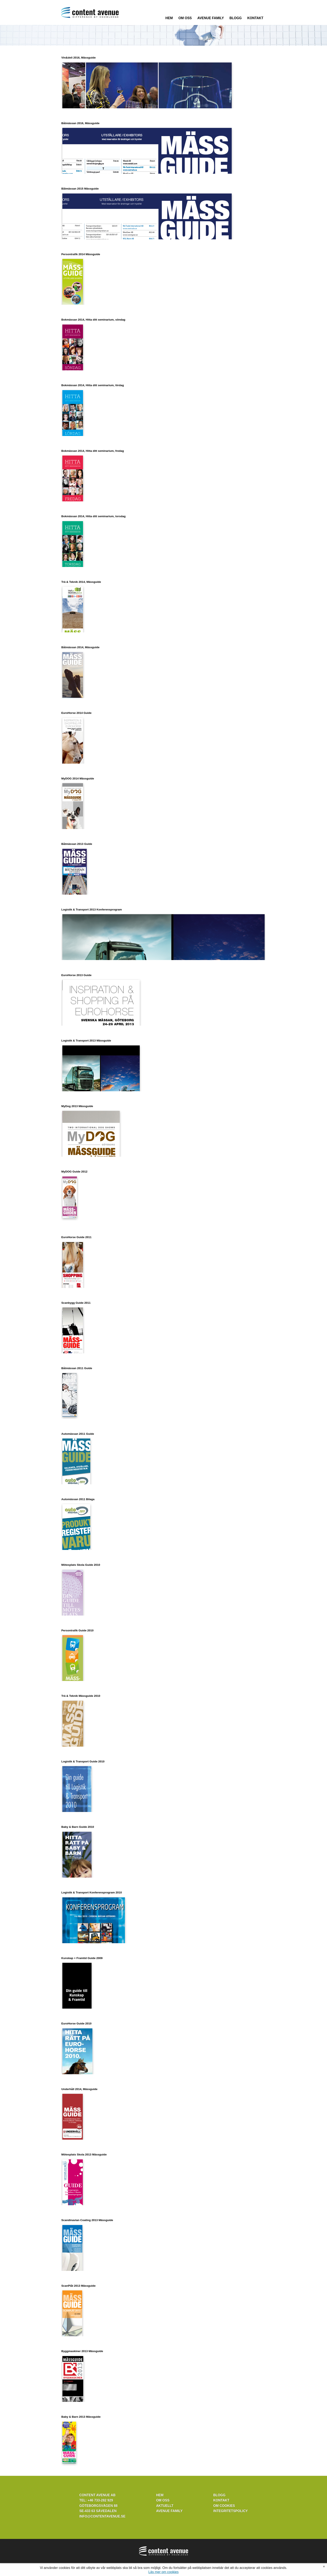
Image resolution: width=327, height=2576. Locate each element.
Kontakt (255, 18)
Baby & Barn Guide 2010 (77, 1827)
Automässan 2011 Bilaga (77, 1499)
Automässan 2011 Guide (77, 1434)
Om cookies (224, 2506)
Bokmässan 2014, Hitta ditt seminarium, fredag (92, 451)
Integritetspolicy (230, 2511)
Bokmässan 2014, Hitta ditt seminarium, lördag (92, 385)
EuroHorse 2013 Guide (76, 975)
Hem (169, 18)
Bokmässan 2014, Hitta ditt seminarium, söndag (93, 319)
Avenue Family (210, 18)
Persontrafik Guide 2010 (77, 1630)
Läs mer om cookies (163, 2572)
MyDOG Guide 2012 (74, 1171)
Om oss (185, 18)
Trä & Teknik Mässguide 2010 (80, 1696)
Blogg (235, 18)
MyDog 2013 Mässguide (77, 1106)
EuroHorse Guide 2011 (76, 1237)
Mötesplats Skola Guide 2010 (80, 1565)
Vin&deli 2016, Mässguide (78, 57)
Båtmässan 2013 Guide (76, 844)
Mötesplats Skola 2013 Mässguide (84, 2154)
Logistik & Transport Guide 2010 (82, 1761)
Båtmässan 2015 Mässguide (80, 188)
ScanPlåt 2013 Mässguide (78, 2286)
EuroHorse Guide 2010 (76, 2023)
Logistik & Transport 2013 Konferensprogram (91, 909)
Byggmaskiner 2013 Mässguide (82, 2351)
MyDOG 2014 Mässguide (77, 778)
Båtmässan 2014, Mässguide (80, 647)
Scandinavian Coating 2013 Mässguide (87, 2220)
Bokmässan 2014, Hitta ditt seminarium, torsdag (93, 516)
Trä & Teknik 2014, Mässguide (81, 582)
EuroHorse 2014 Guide (76, 713)
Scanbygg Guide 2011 (76, 1303)
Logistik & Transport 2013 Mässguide (86, 1040)
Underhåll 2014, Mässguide (79, 2089)
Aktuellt (164, 2506)
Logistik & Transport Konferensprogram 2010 (91, 1892)
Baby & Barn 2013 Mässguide (81, 2417)
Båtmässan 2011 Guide (76, 1368)
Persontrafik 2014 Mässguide (80, 254)
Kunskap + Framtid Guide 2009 (82, 1958)
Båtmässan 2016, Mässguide (80, 123)
